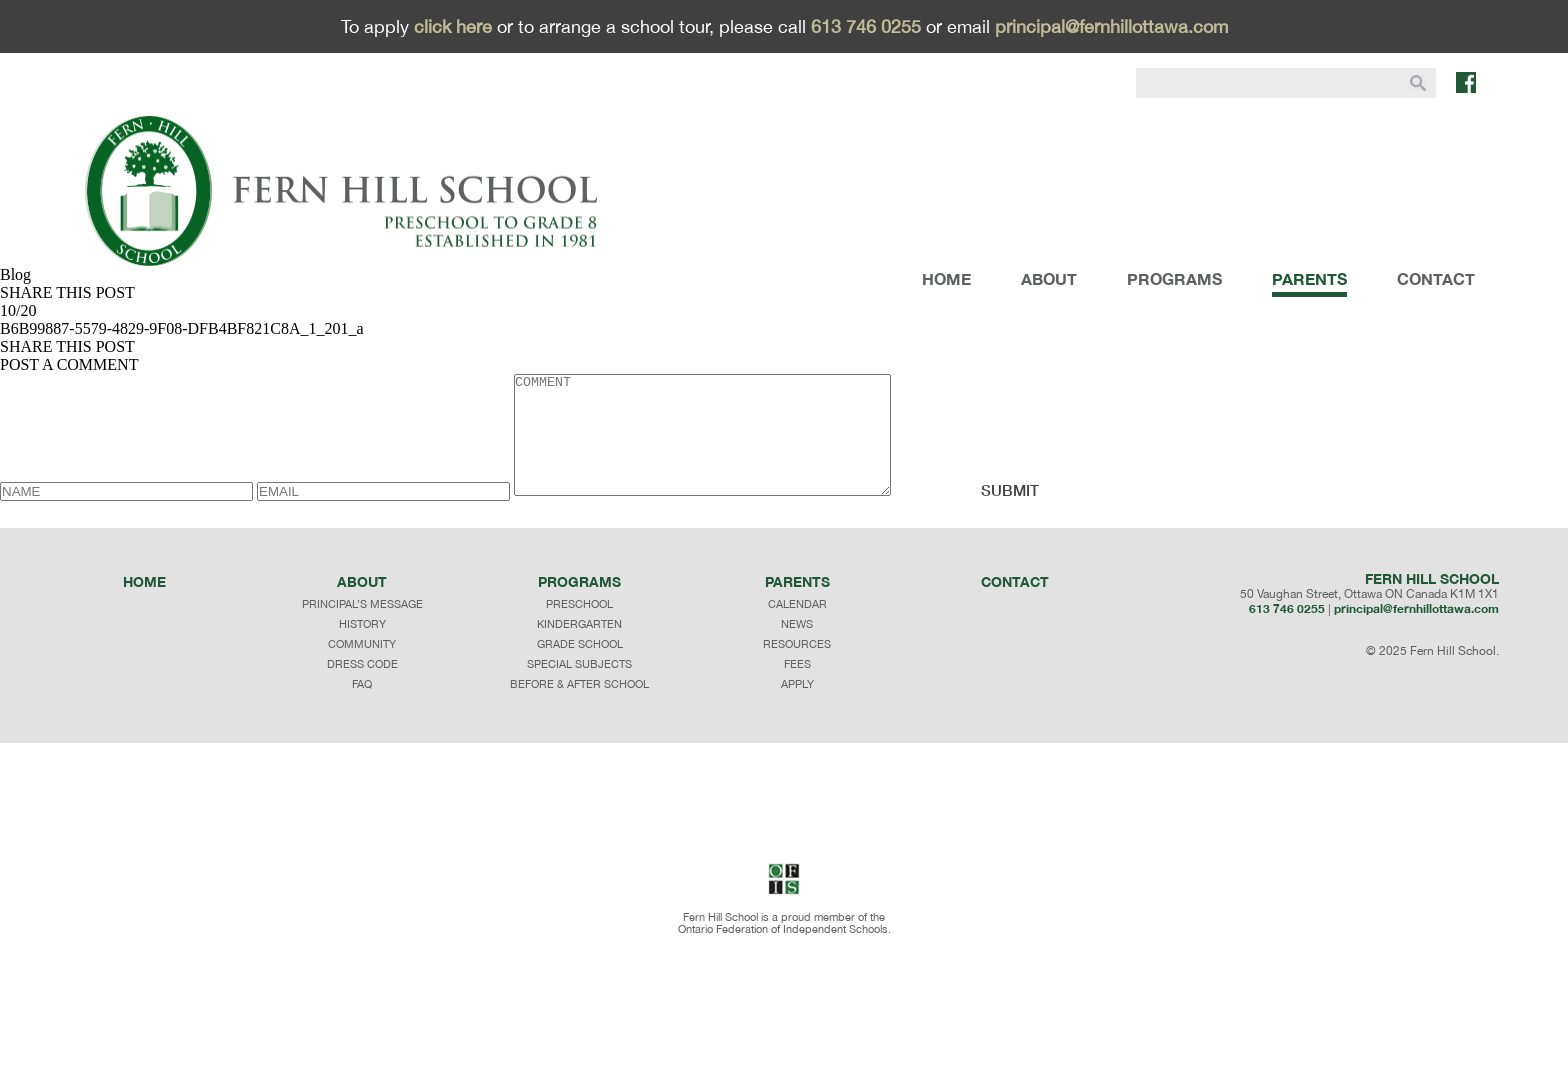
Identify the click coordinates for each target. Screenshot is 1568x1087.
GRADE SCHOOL (580, 668)
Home (144, 605)
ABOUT (1049, 278)
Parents (797, 605)
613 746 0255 (866, 26)
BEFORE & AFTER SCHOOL (579, 708)
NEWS (797, 648)
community (362, 668)
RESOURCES (797, 668)
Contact (1015, 605)
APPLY (797, 708)
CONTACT (1436, 278)
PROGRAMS (1174, 278)
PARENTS (1309, 278)
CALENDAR (797, 628)
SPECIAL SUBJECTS (579, 688)
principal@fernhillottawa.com (1111, 26)
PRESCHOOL (579, 628)
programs (579, 605)
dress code (362, 688)
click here (453, 26)
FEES (797, 688)
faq (362, 708)
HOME (946, 278)
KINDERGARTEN (579, 648)
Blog (15, 274)
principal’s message (362, 628)
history (362, 648)
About (362, 605)
